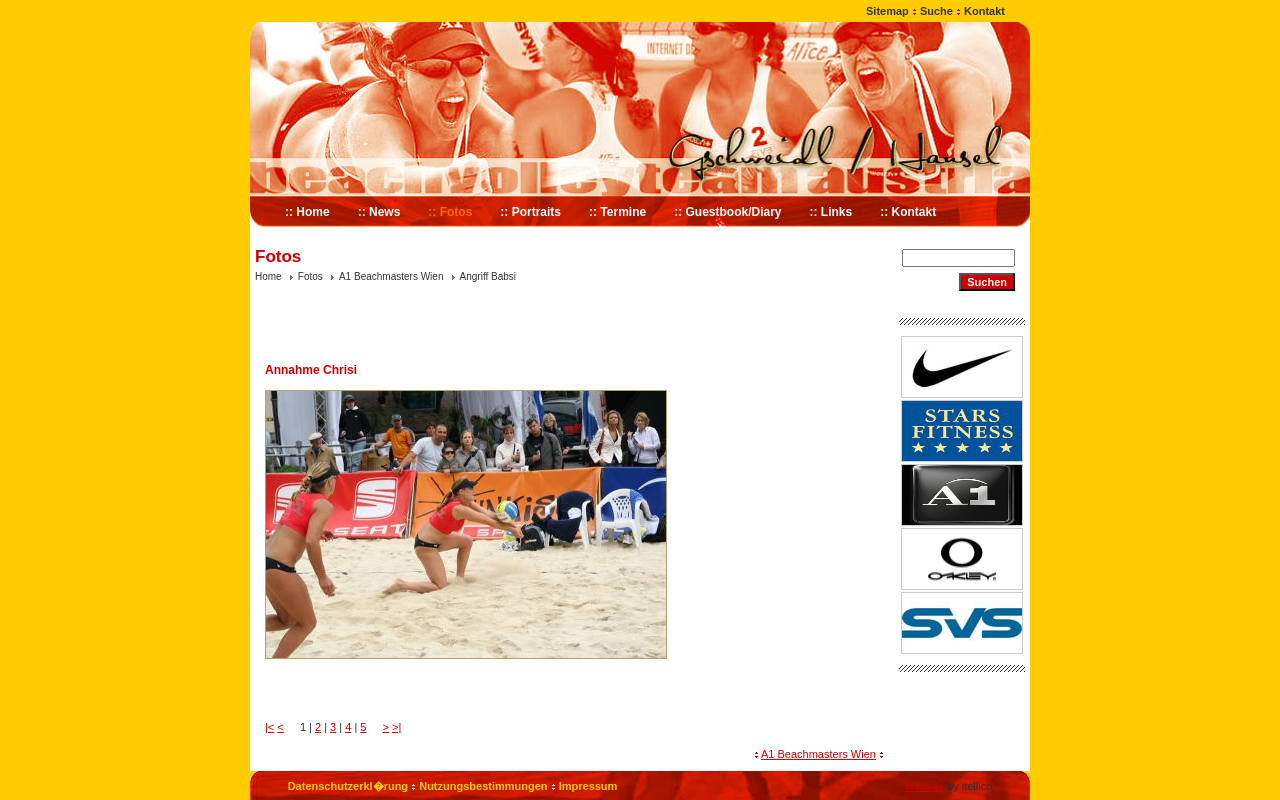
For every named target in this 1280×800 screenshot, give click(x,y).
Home (268, 276)
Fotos (310, 276)
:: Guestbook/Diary (727, 212)
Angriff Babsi (488, 276)
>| (396, 727)
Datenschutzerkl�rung (348, 786)
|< (269, 727)
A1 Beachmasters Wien (391, 276)
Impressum (588, 786)
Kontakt (984, 11)
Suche (936, 11)
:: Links (831, 212)
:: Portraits (530, 212)
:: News (379, 212)
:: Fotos (450, 212)
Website (924, 786)
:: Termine (617, 212)
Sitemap (887, 11)
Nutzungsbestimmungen (483, 786)
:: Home (307, 212)
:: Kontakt (908, 212)
